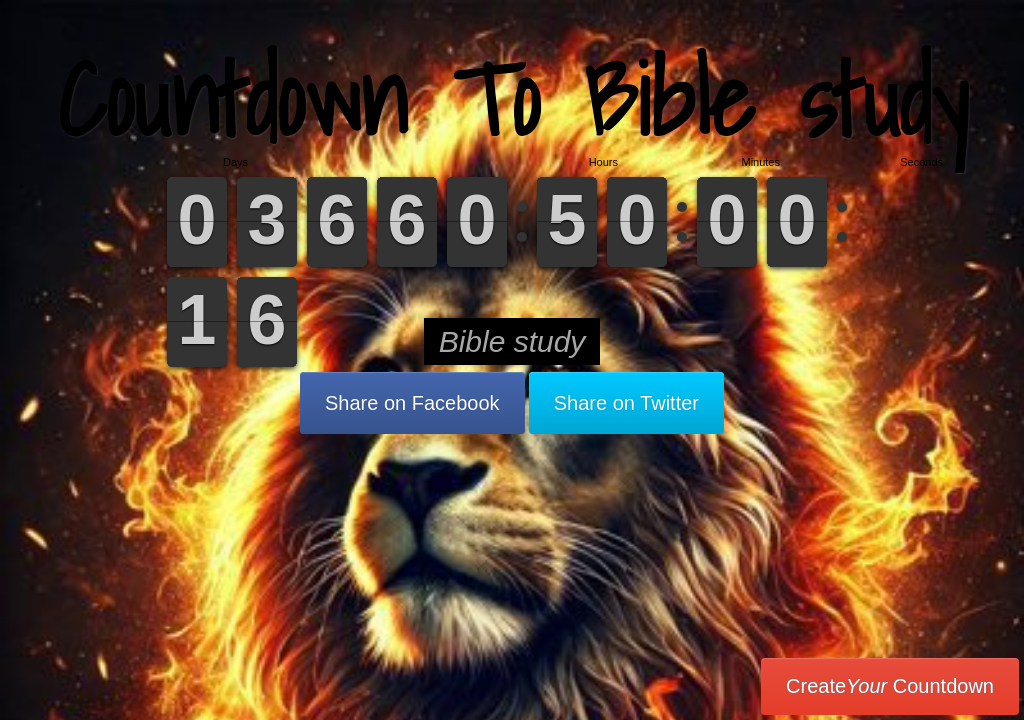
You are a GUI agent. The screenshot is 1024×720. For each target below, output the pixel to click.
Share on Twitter (626, 403)
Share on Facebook (412, 403)
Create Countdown (890, 686)
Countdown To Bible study (512, 99)
